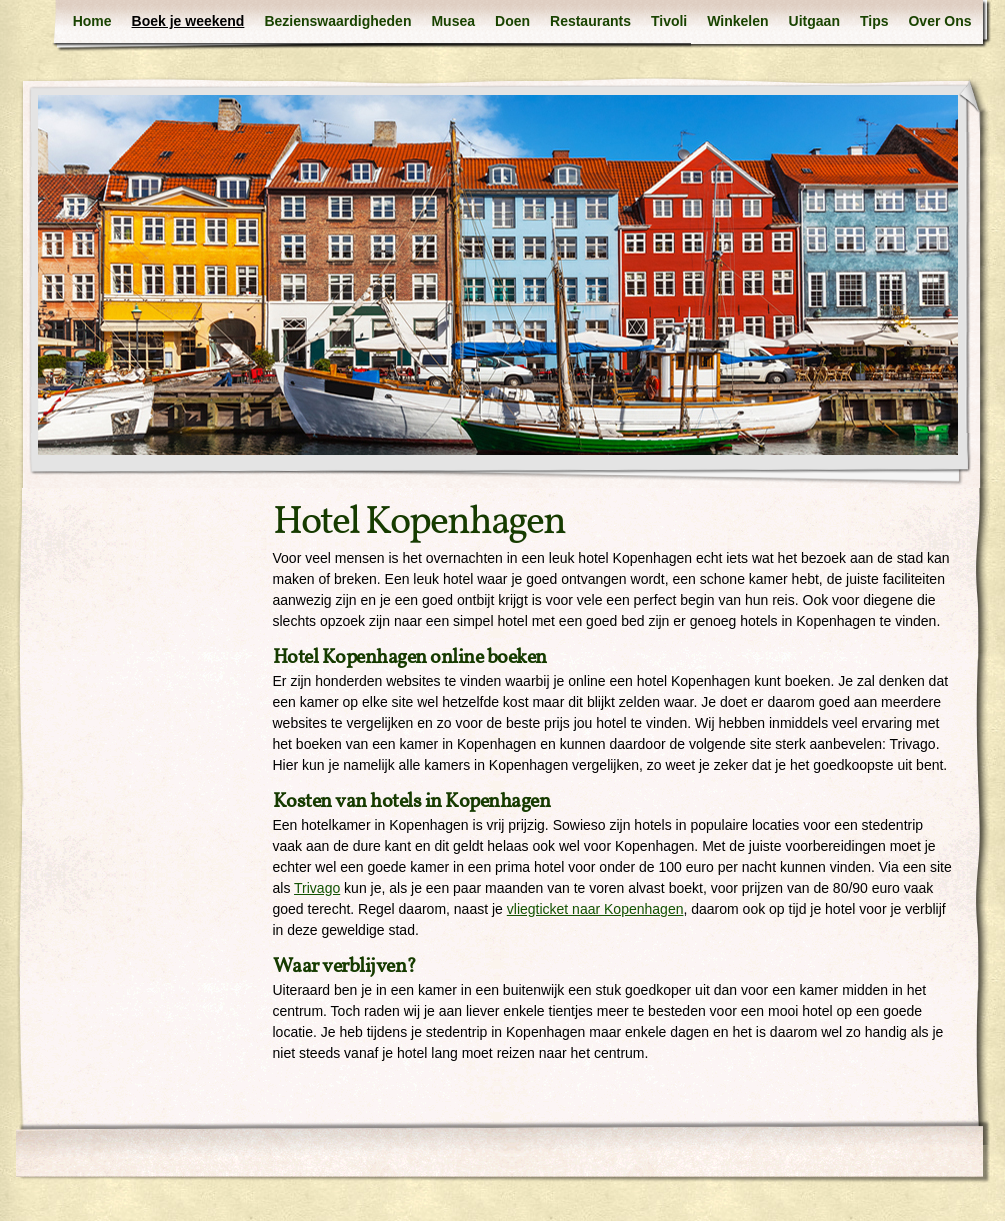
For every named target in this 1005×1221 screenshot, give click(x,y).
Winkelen (737, 21)
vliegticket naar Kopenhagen (595, 909)
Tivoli (669, 21)
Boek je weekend (188, 21)
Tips (874, 21)
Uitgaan (814, 21)
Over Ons (939, 21)
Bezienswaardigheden (337, 21)
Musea (453, 21)
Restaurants (590, 21)
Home (92, 21)
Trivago (317, 888)
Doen (512, 21)
